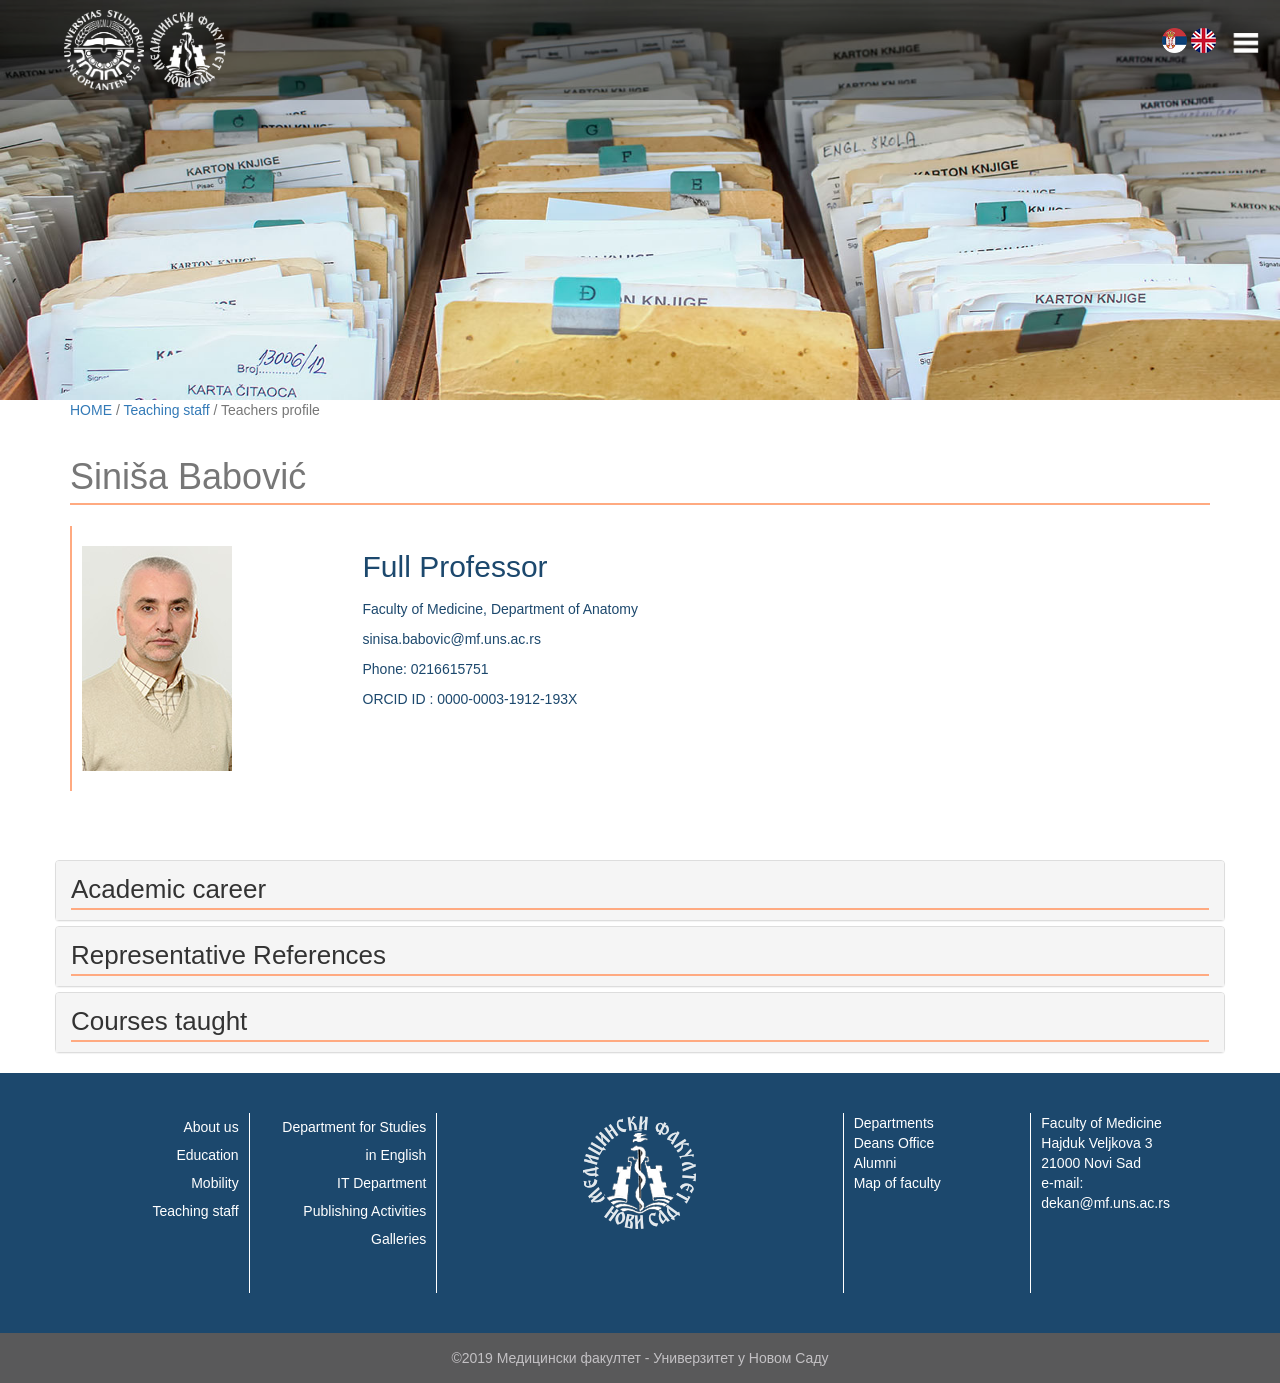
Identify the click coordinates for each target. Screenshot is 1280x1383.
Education (207, 1155)
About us (210, 1127)
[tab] (640, 890)
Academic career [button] (168, 889)
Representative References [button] (228, 955)
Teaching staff (166, 410)
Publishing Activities (364, 1211)
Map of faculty (897, 1183)
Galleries (398, 1239)
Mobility (214, 1183)
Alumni (875, 1163)
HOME (91, 410)
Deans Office (894, 1143)
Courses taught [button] (159, 1021)
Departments (894, 1123)
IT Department (381, 1183)
